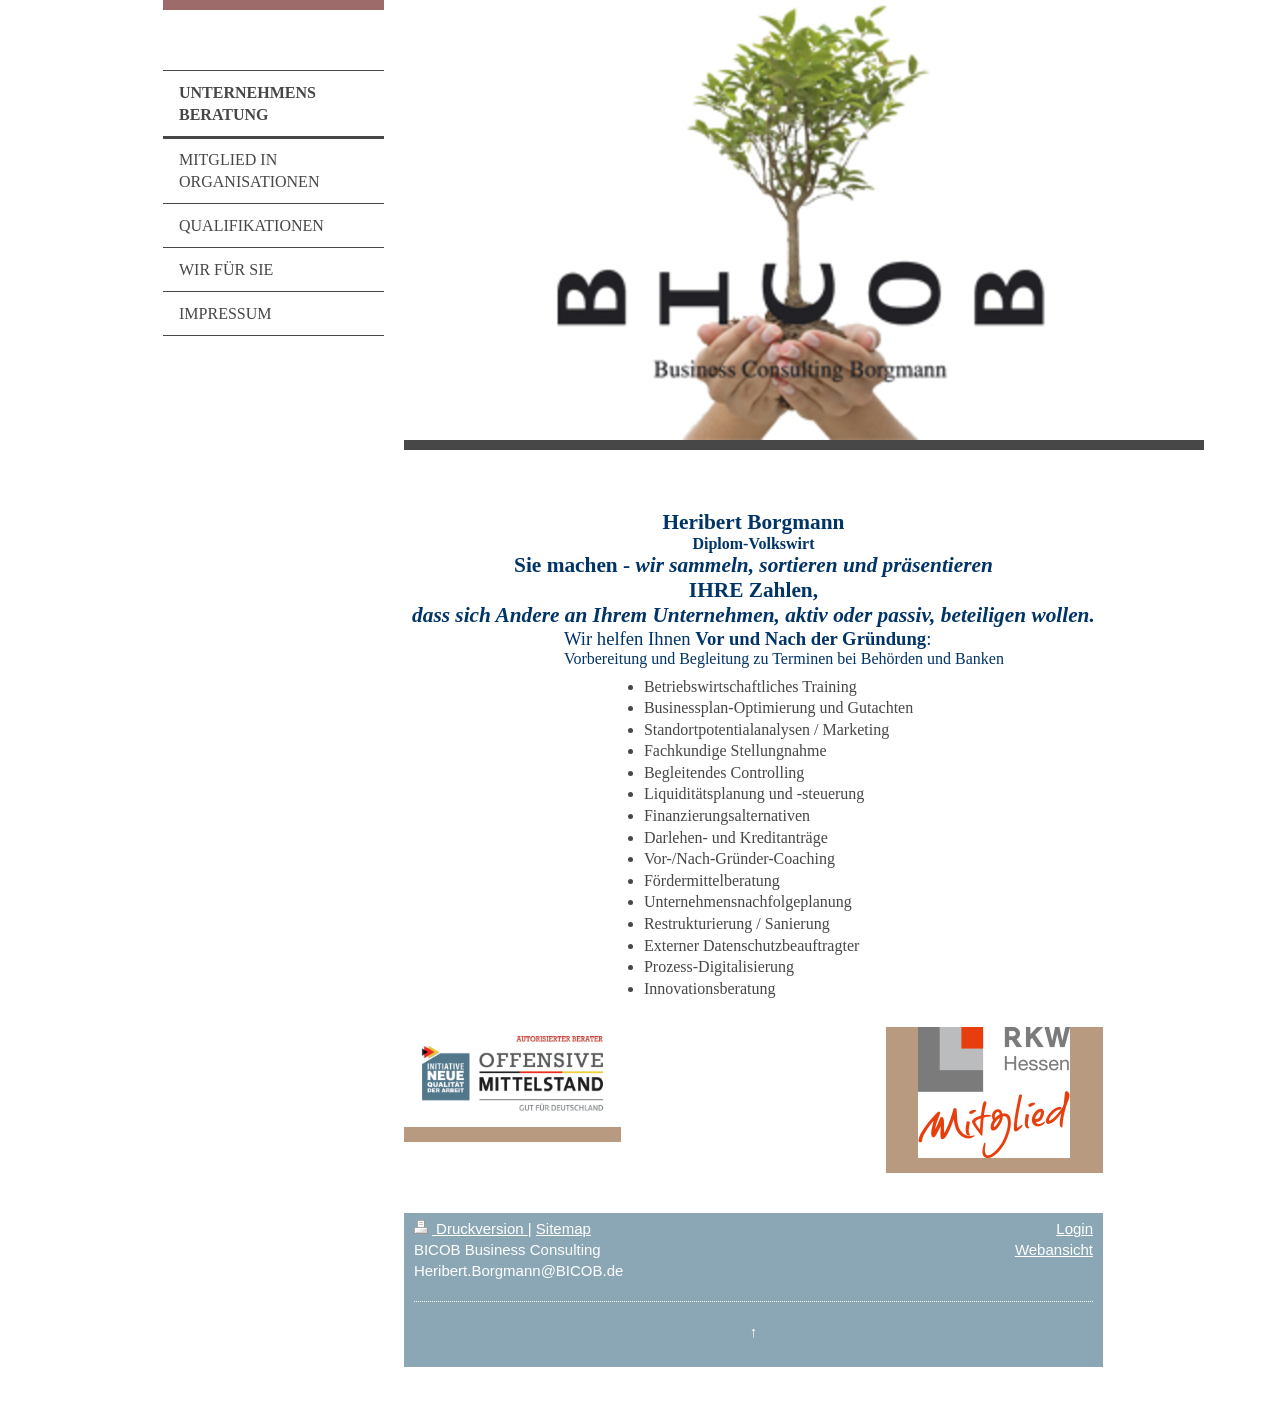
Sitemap (563, 1228)
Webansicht (1054, 1249)
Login (1074, 1228)
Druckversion (471, 1228)
